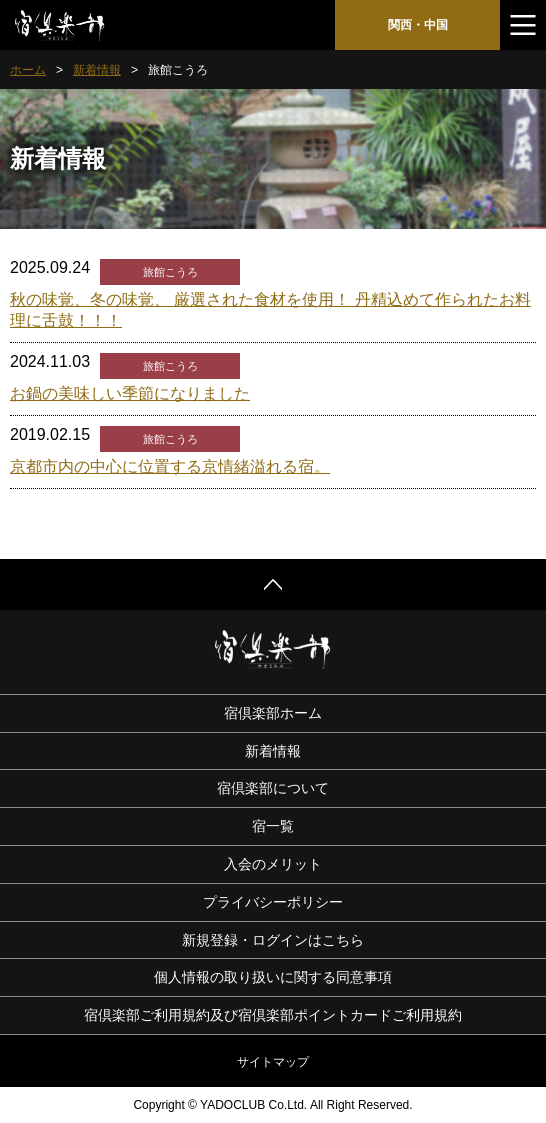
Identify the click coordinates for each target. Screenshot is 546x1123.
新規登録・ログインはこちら (273, 940)
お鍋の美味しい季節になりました (130, 393)
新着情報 (97, 70)
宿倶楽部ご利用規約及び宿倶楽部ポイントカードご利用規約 (273, 1015)
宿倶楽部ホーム (273, 713)
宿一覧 (273, 826)
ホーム (28, 70)
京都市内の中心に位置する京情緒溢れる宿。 (170, 466)
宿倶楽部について (273, 788)
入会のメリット (273, 864)
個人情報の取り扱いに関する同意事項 (273, 977)
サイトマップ (273, 1062)
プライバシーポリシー (273, 902)
